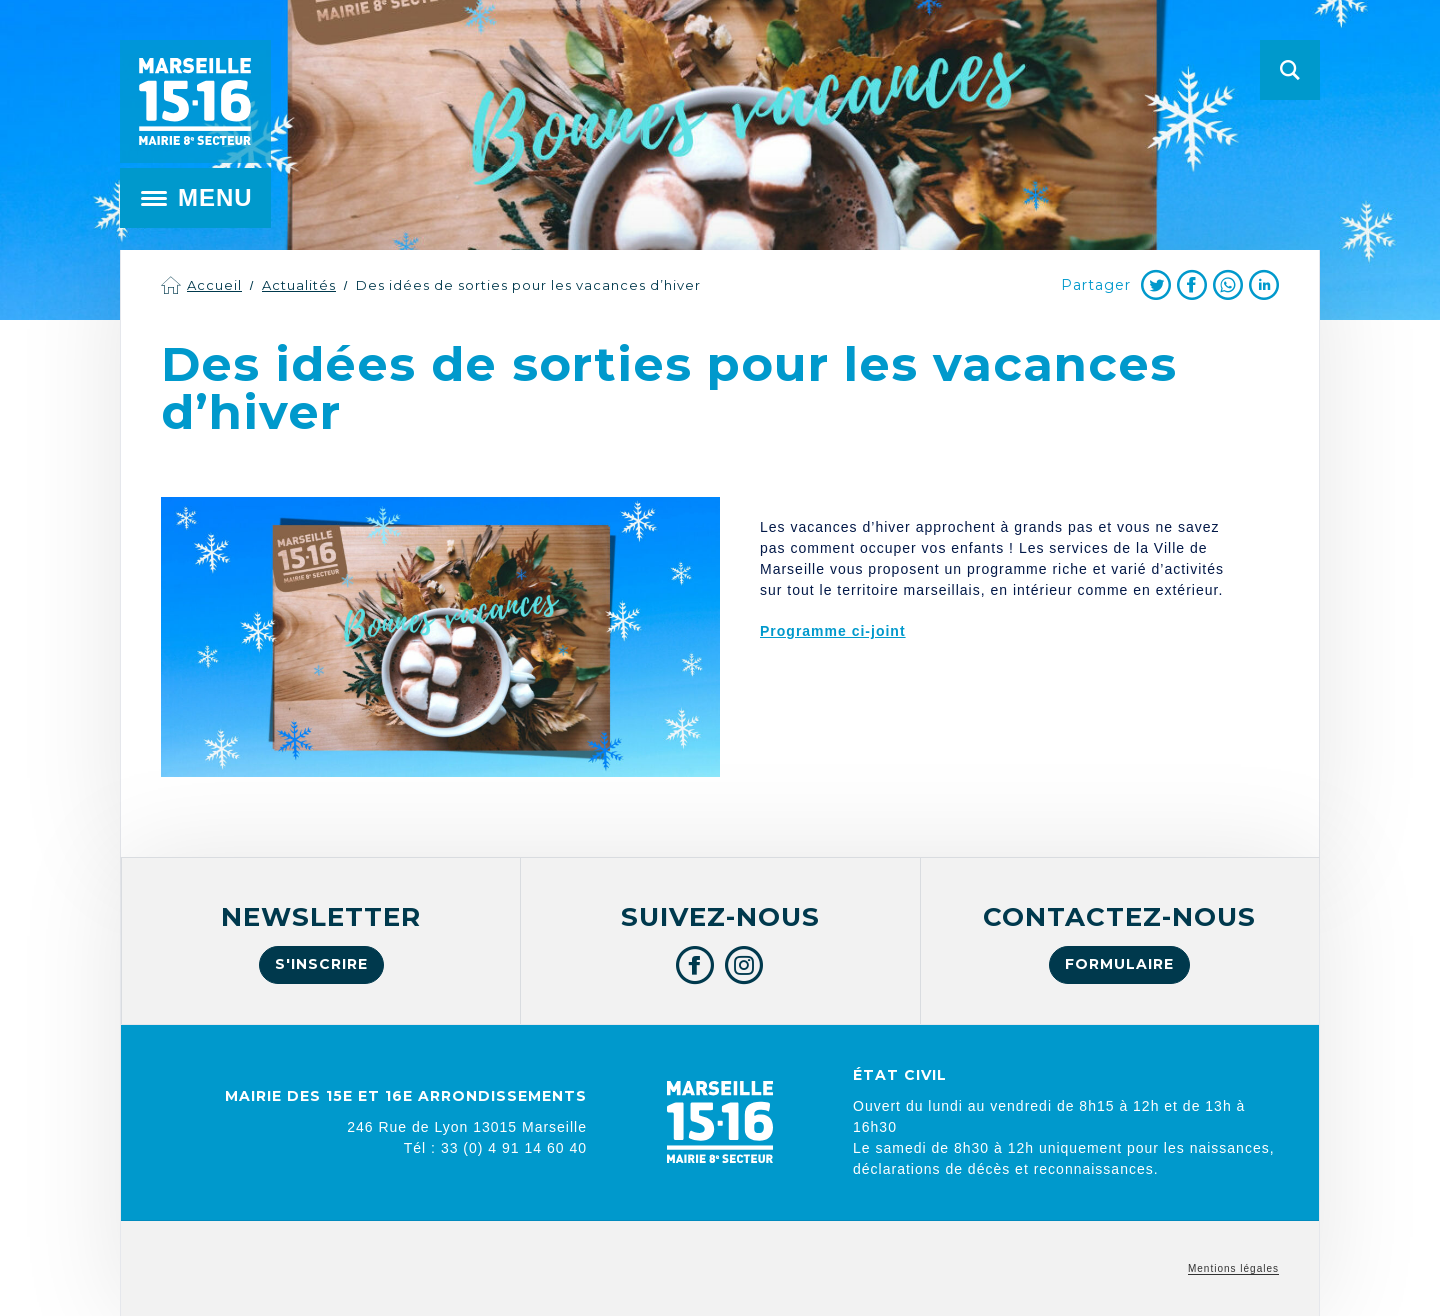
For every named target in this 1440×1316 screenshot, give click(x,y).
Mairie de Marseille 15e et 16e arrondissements (195, 101)
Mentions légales (1233, 1268)
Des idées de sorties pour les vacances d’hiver (528, 285)
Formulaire (1119, 964)
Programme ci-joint (833, 631)
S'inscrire (321, 964)
